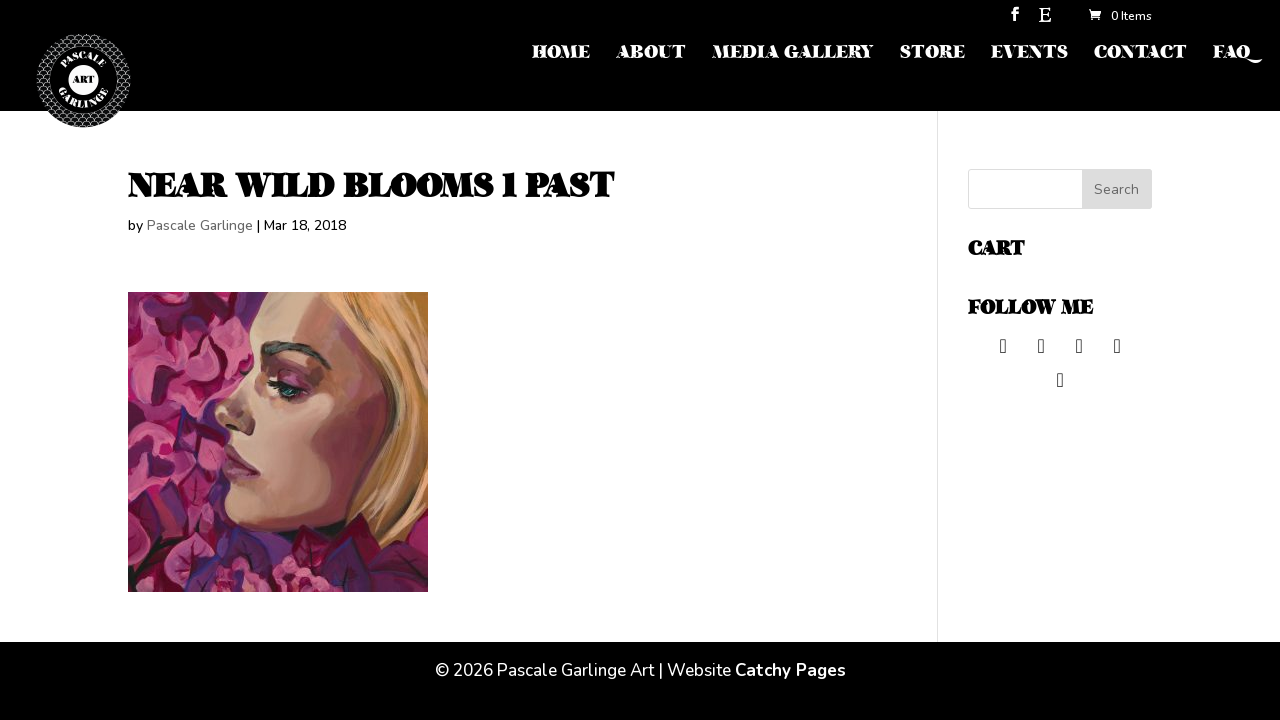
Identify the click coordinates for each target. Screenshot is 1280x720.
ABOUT (651, 54)
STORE (932, 54)
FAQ (1231, 54)
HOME (561, 54)
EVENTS (1029, 54)
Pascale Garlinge (200, 225)
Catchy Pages (790, 670)
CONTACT (1140, 54)
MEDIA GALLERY (793, 54)
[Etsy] (1045, 20)
